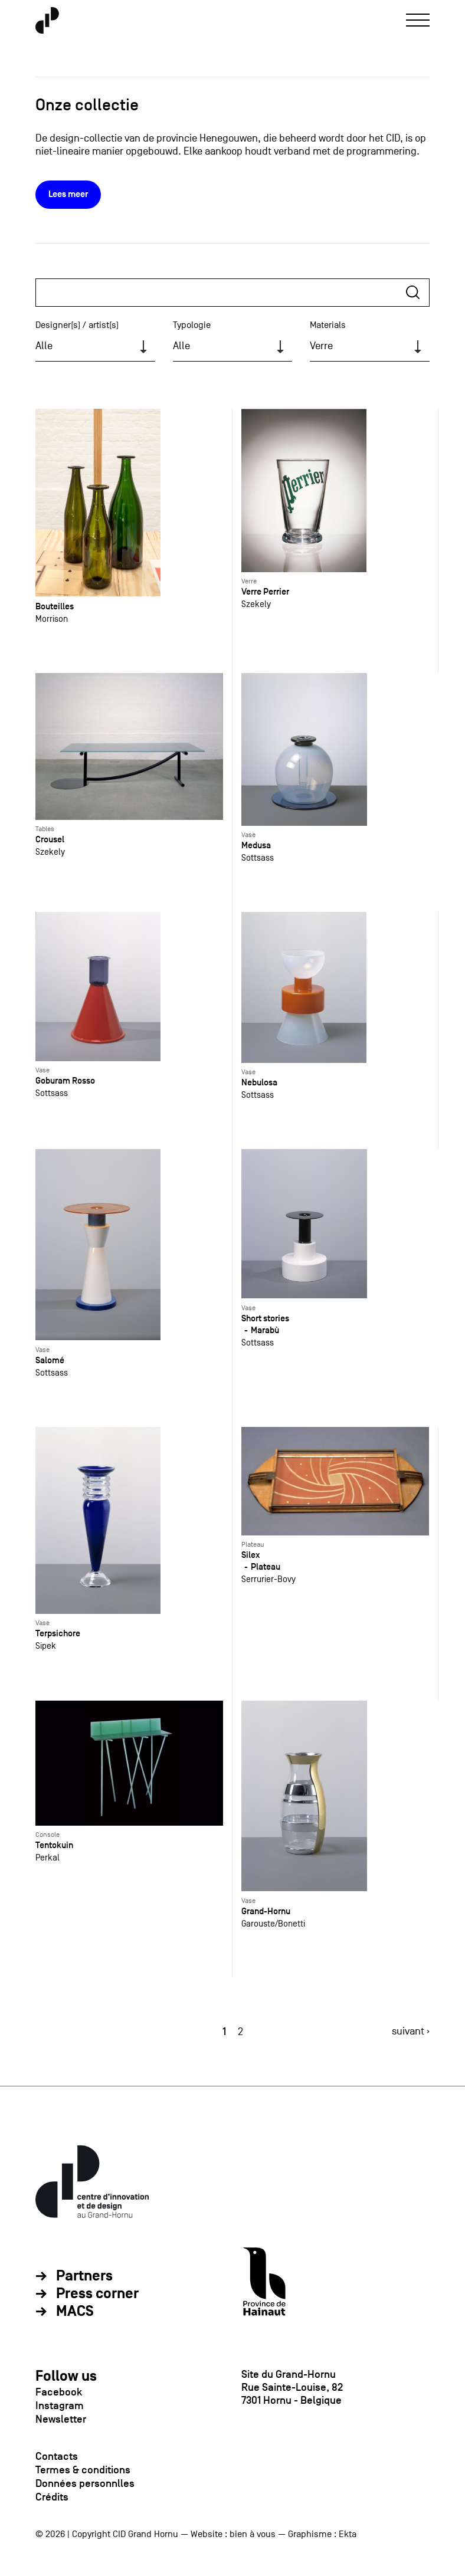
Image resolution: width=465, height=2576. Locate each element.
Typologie (192, 325)
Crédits (51, 2496)
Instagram (59, 2405)
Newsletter (60, 2419)
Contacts (56, 2456)
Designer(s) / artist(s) (77, 325)
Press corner (97, 2294)
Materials (328, 325)
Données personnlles (85, 2483)
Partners (84, 2276)
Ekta (347, 2534)
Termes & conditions (82, 2469)
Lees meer (68, 194)
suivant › (411, 2031)
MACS (75, 2312)
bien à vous (253, 2534)
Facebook (58, 2391)
